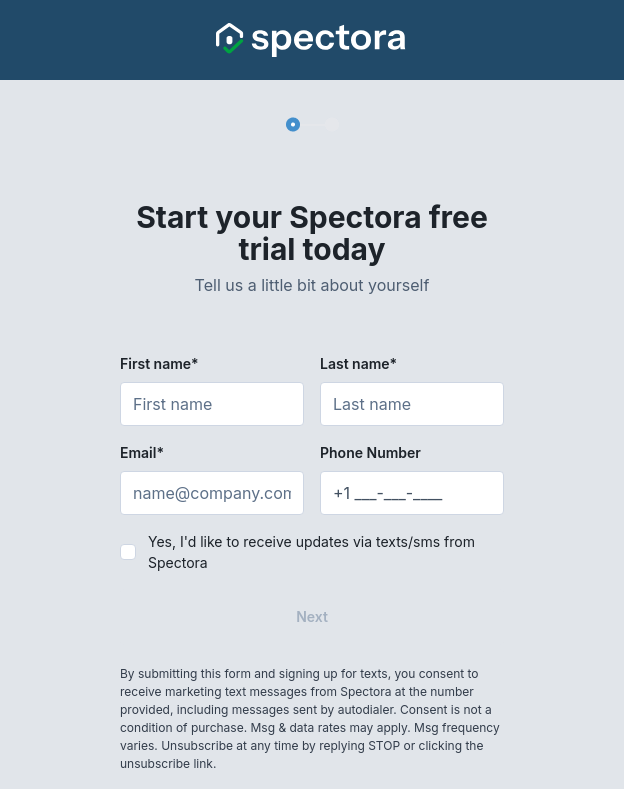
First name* (159, 363)
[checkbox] (128, 552)
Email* (142, 452)
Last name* (358, 363)
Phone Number (370, 452)
